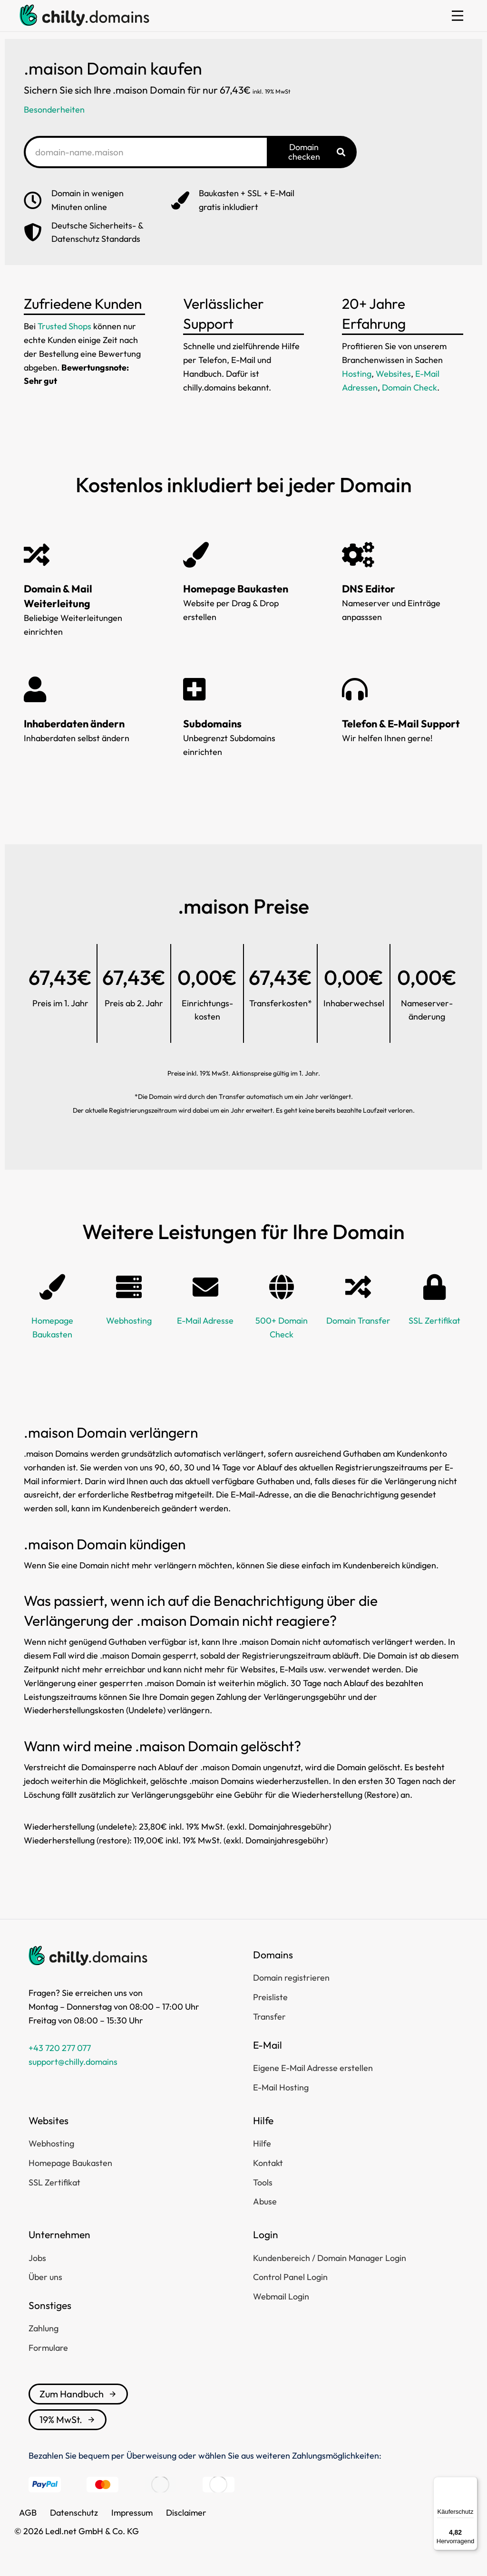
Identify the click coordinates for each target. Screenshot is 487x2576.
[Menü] (471, 2482)
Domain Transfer (358, 1320)
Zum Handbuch (78, 2394)
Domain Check (409, 387)
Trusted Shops (64, 326)
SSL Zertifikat (434, 1320)
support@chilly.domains (73, 2061)
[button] (457, 15)
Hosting (356, 373)
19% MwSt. (67, 2419)
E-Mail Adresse (205, 1320)
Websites (393, 373)
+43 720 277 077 (60, 2047)
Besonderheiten (54, 109)
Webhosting (129, 1320)
